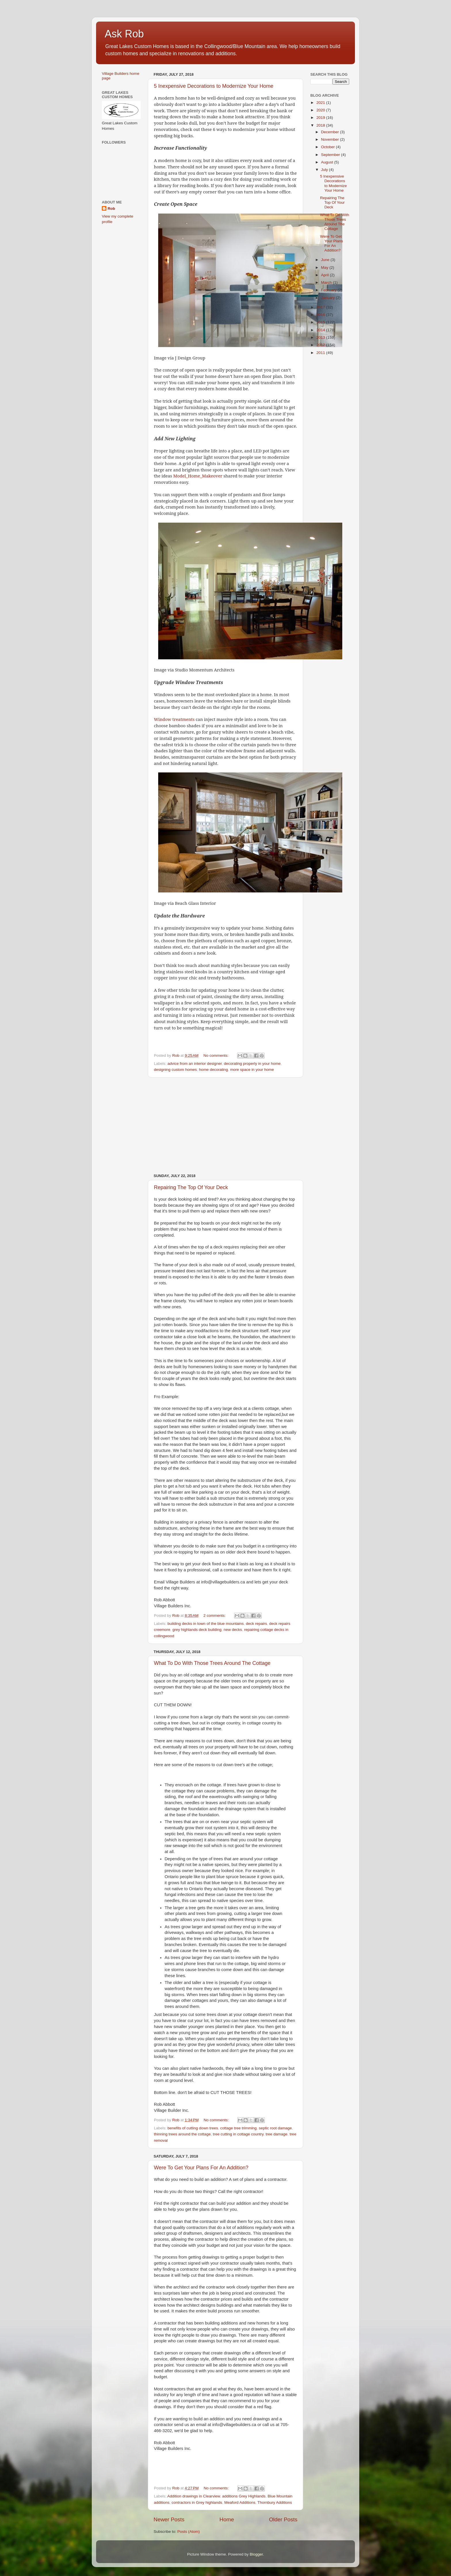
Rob (111, 208)
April (325, 275)
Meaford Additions (239, 2502)
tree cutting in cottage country (238, 2134)
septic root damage (275, 2128)
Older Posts (283, 2519)
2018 (321, 125)
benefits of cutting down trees (192, 2128)
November (330, 139)
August (327, 162)
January (328, 298)
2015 (321, 322)
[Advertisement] (225, 1125)
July (325, 169)
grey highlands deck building (197, 1629)
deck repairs (256, 1623)
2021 (321, 102)
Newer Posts (169, 2519)
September (331, 155)
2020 (321, 110)
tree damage (277, 2134)
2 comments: (215, 1615)
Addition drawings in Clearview (193, 2496)
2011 (321, 353)
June (325, 260)
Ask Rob (124, 34)
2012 (321, 345)
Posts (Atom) (188, 2531)
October (328, 147)
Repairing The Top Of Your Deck (191, 1187)
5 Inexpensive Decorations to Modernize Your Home (213, 86)
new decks (232, 1629)
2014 (321, 330)
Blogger (256, 2554)
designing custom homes (175, 1069)
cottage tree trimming (238, 2128)
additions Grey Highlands (243, 2496)
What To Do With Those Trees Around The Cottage (212, 1663)
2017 (321, 307)
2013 (321, 337)
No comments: (216, 1055)
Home (226, 2519)
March (327, 282)
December (330, 132)
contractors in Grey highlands (197, 2502)
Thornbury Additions (274, 2502)
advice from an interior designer (194, 1063)
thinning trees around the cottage (182, 2134)
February (329, 290)
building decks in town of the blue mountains (205, 1623)
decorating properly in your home (252, 1063)
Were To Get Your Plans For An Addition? (201, 2168)
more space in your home (252, 1069)
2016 (321, 315)
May (325, 267)
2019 (321, 117)
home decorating (213, 1069)
